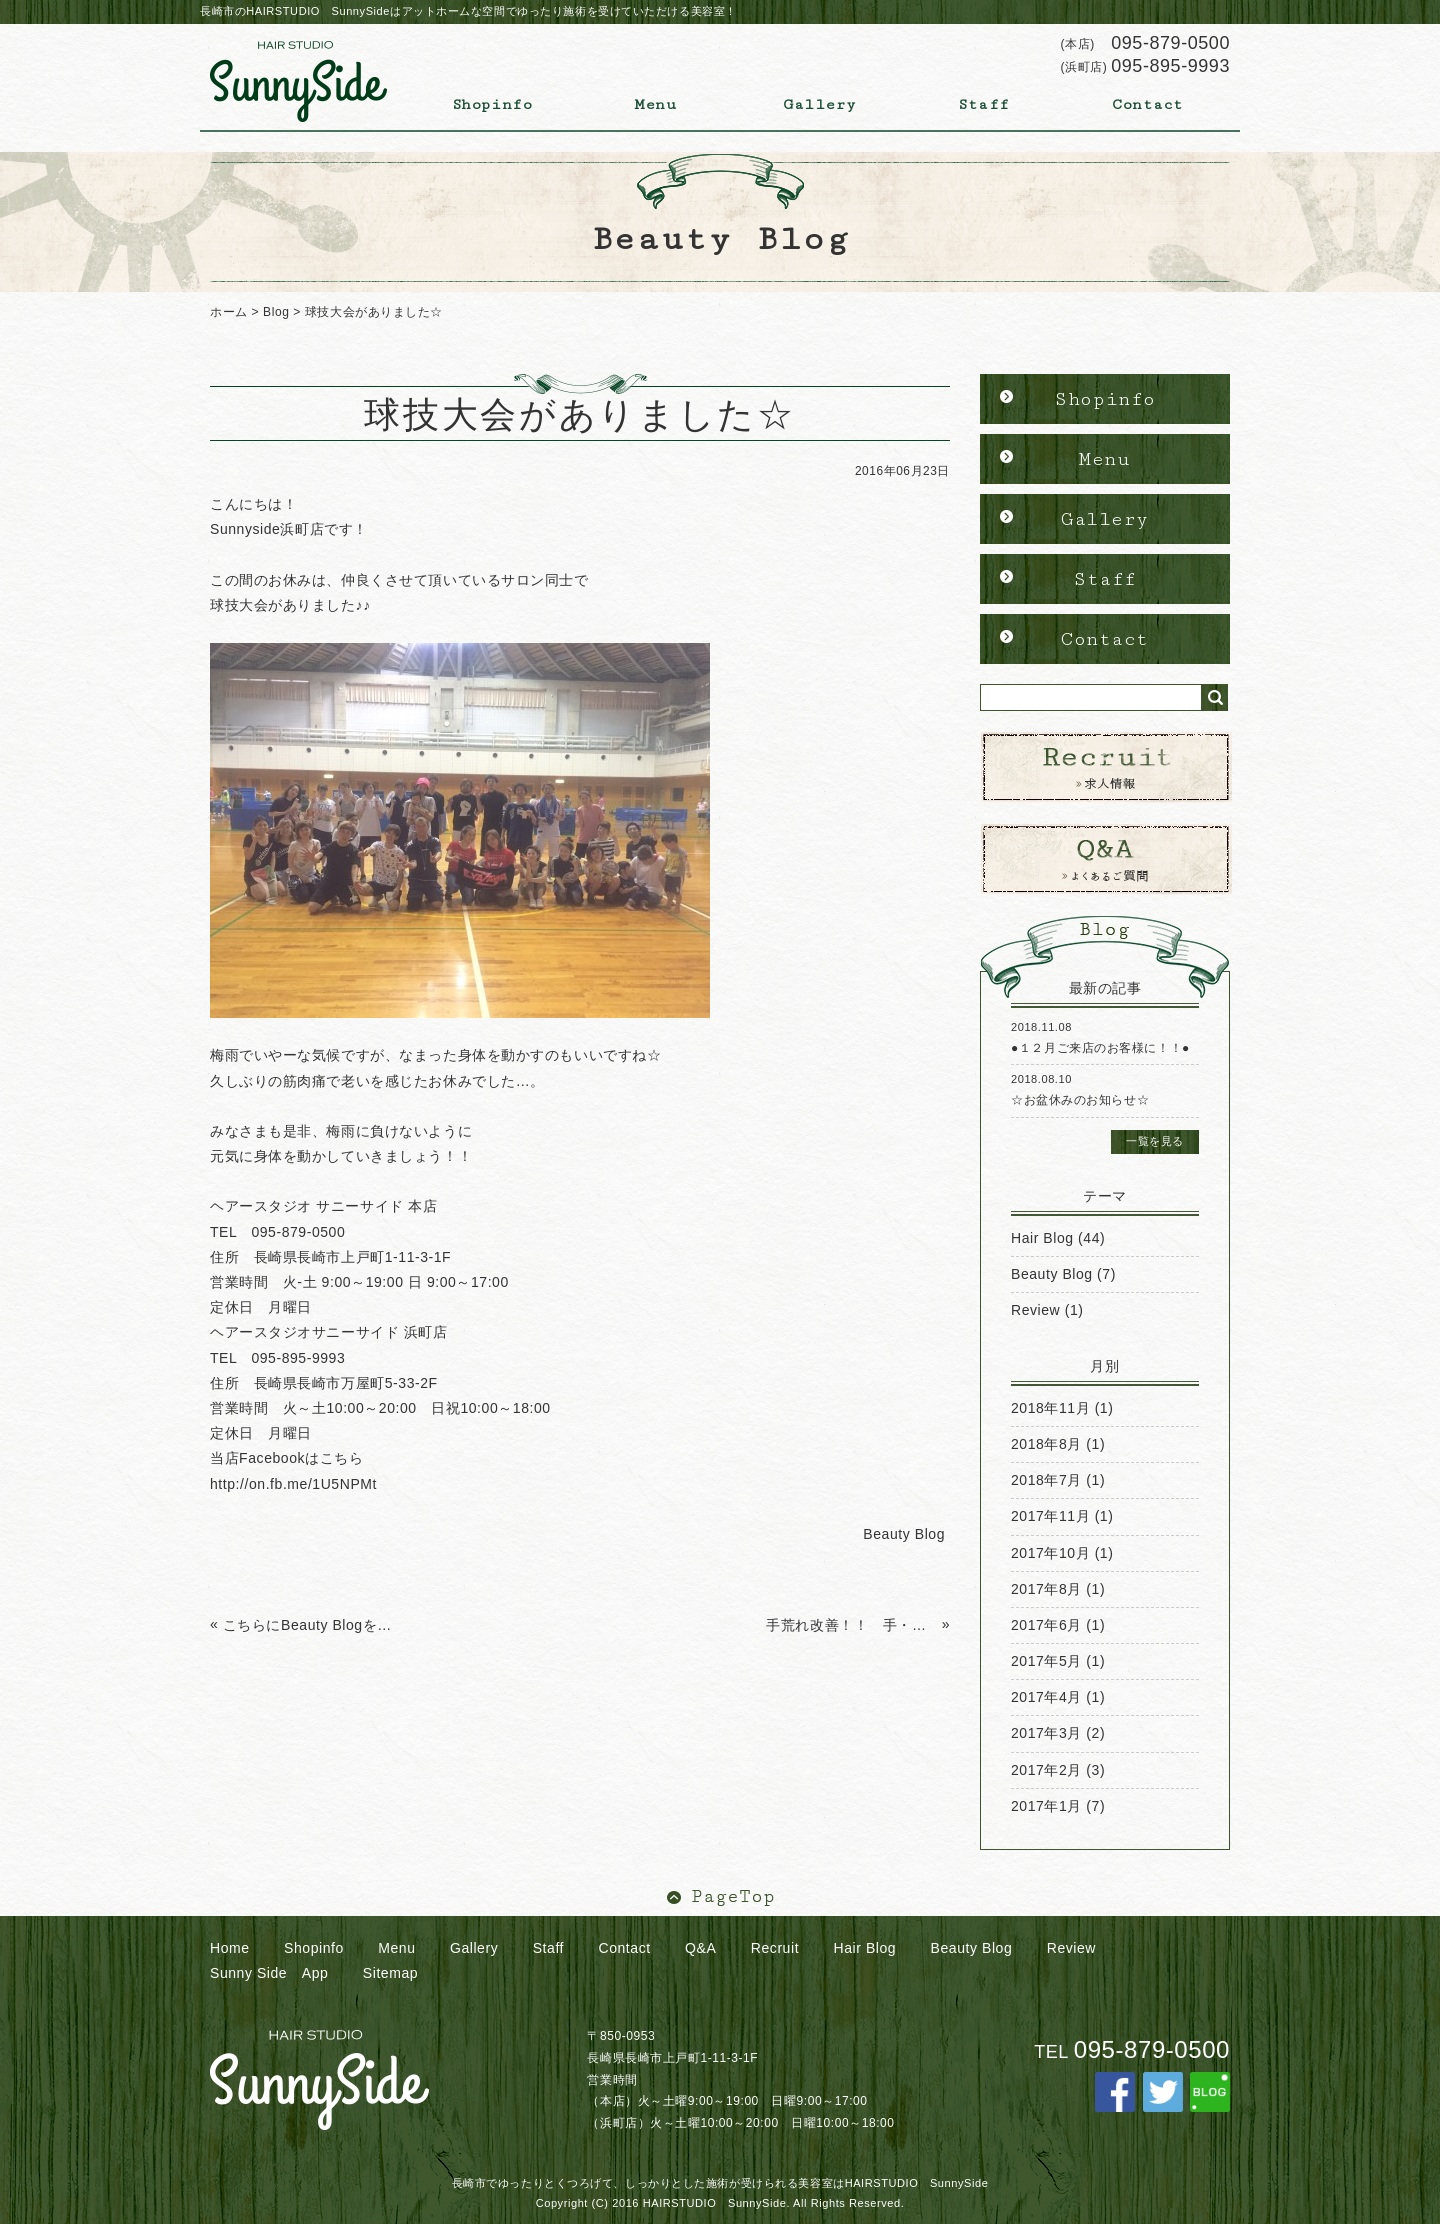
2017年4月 (1046, 1697)
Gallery (820, 104)
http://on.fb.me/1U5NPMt (293, 1484)
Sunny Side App (269, 1973)
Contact (1148, 104)
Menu (655, 104)
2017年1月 (1046, 1806)
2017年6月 (1046, 1625)
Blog (276, 312)
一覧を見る (1155, 1141)
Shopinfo (492, 104)
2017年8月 (1046, 1589)
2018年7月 (1046, 1480)
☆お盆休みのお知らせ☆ (1080, 1100)
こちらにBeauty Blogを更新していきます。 (308, 1625)
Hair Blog (1042, 1238)
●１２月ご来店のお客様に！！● (1100, 1048)
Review (1035, 1310)
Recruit (775, 1948)
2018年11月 (1050, 1408)
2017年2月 (1046, 1770)
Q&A (700, 1948)
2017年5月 (1046, 1661)
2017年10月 (1050, 1553)
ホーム (229, 312)
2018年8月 (1046, 1444)
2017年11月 (1050, 1516)
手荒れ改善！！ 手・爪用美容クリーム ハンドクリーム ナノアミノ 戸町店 (851, 1625)
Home (230, 1948)
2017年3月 (1046, 1733)
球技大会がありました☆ (374, 312)
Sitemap (390, 1973)
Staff (984, 104)
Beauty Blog (1052, 1274)
